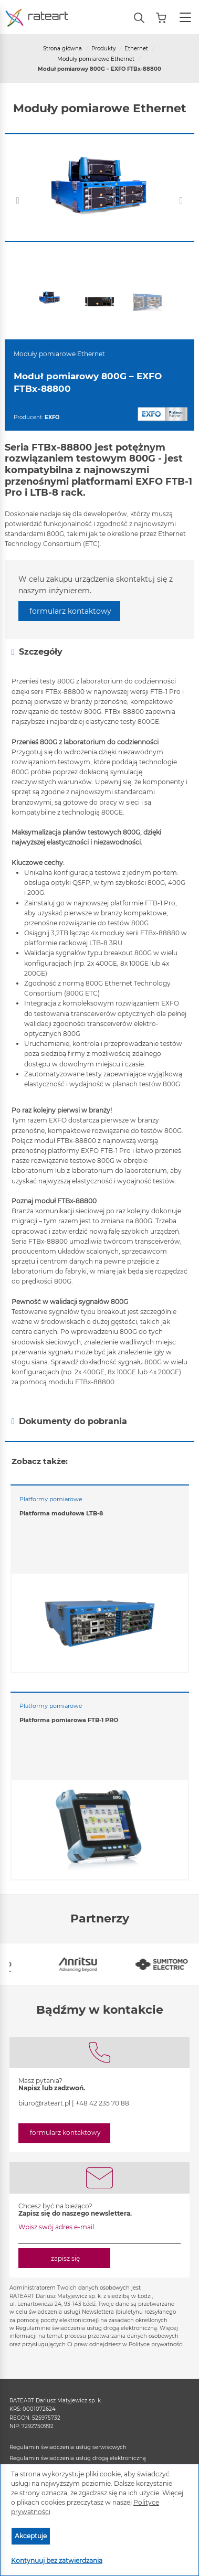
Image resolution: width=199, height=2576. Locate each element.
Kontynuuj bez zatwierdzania (56, 2560)
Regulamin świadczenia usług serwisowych (68, 2447)
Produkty (103, 48)
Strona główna (62, 48)
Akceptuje (31, 2536)
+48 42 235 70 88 (102, 2103)
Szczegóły (37, 652)
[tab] (99, 652)
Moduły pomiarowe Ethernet (95, 59)
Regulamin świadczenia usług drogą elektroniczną (77, 2458)
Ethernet (136, 48)
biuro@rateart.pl (44, 2103)
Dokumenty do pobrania (69, 1421)
